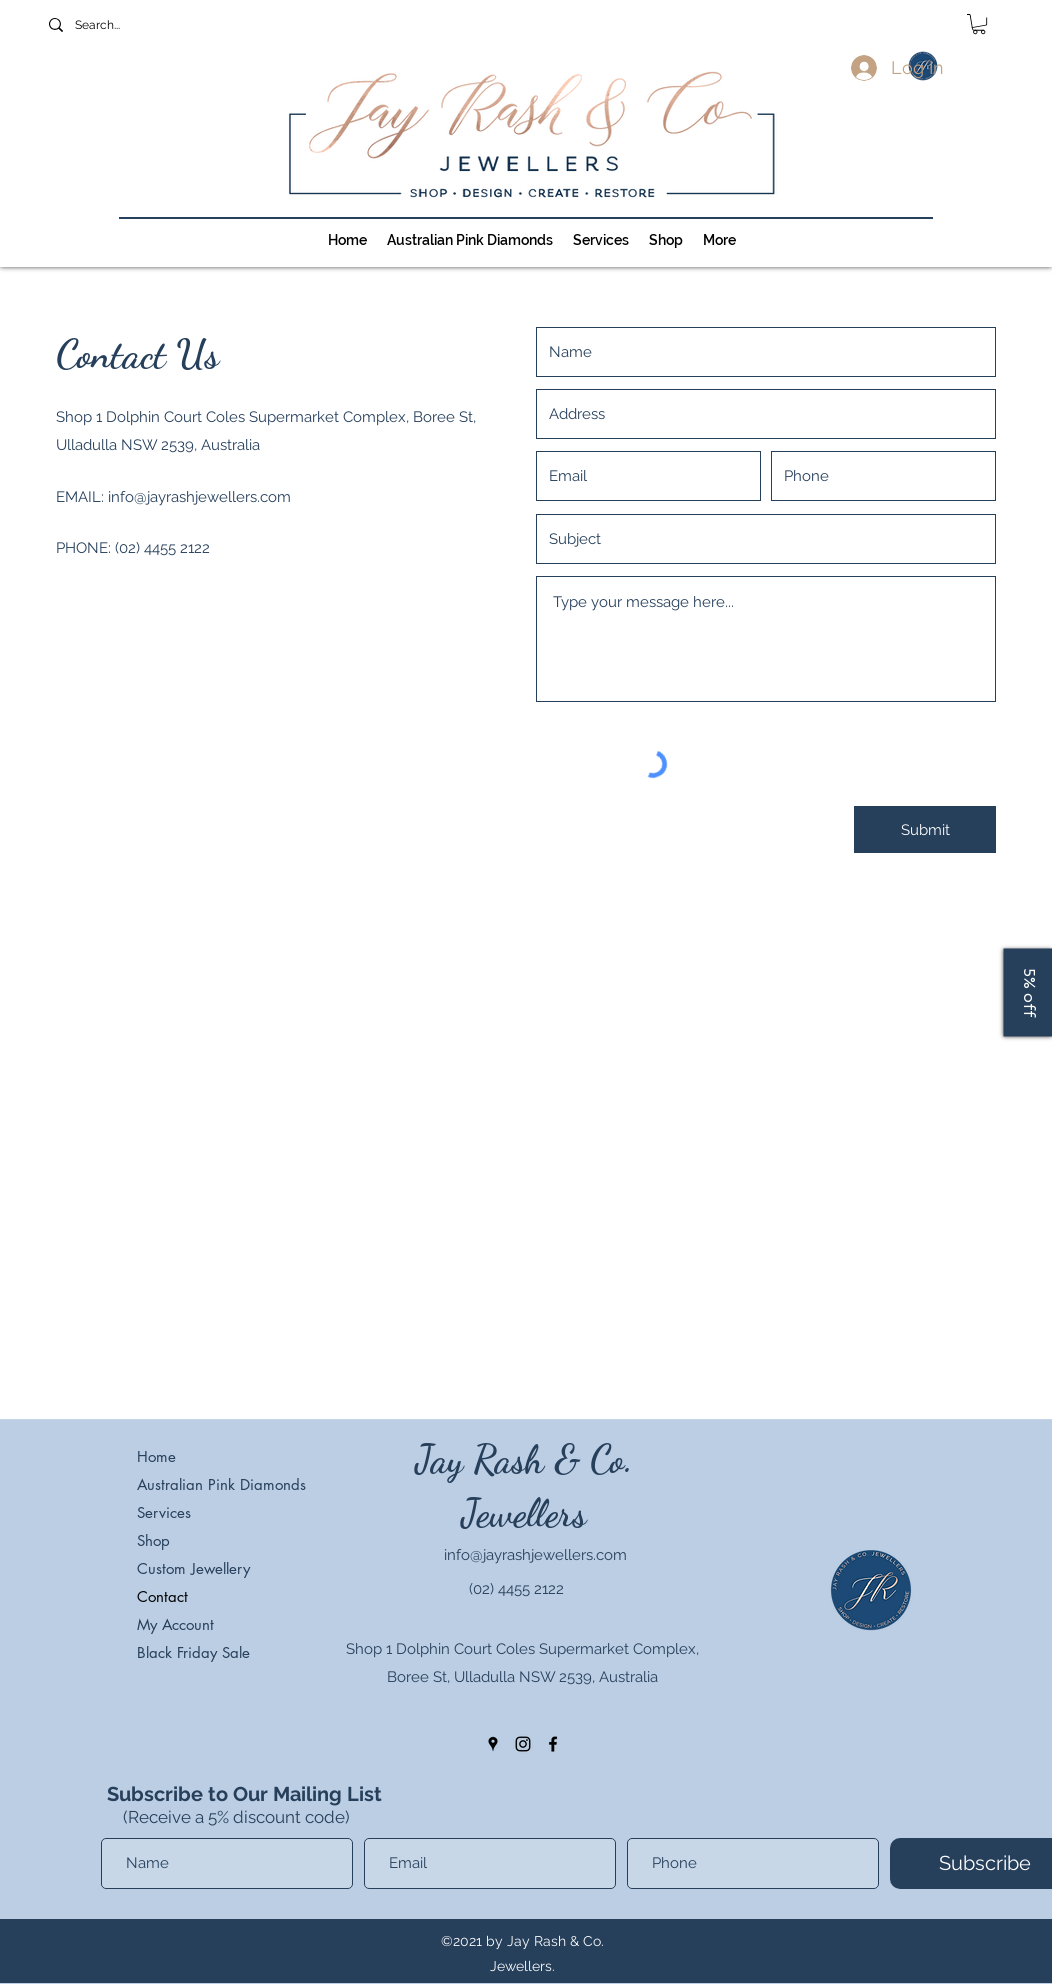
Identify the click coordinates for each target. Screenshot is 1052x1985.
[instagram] (523, 1744)
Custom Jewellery (193, 1568)
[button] (979, 24)
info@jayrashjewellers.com (199, 497)
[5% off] (1027, 993)
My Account (175, 1624)
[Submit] (925, 829)
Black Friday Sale (193, 1652)
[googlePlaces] (493, 1744)
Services (164, 1512)
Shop (153, 1540)
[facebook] (553, 1744)
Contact (162, 1596)
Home (156, 1456)
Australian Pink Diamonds (217, 1484)
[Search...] (155, 25)
